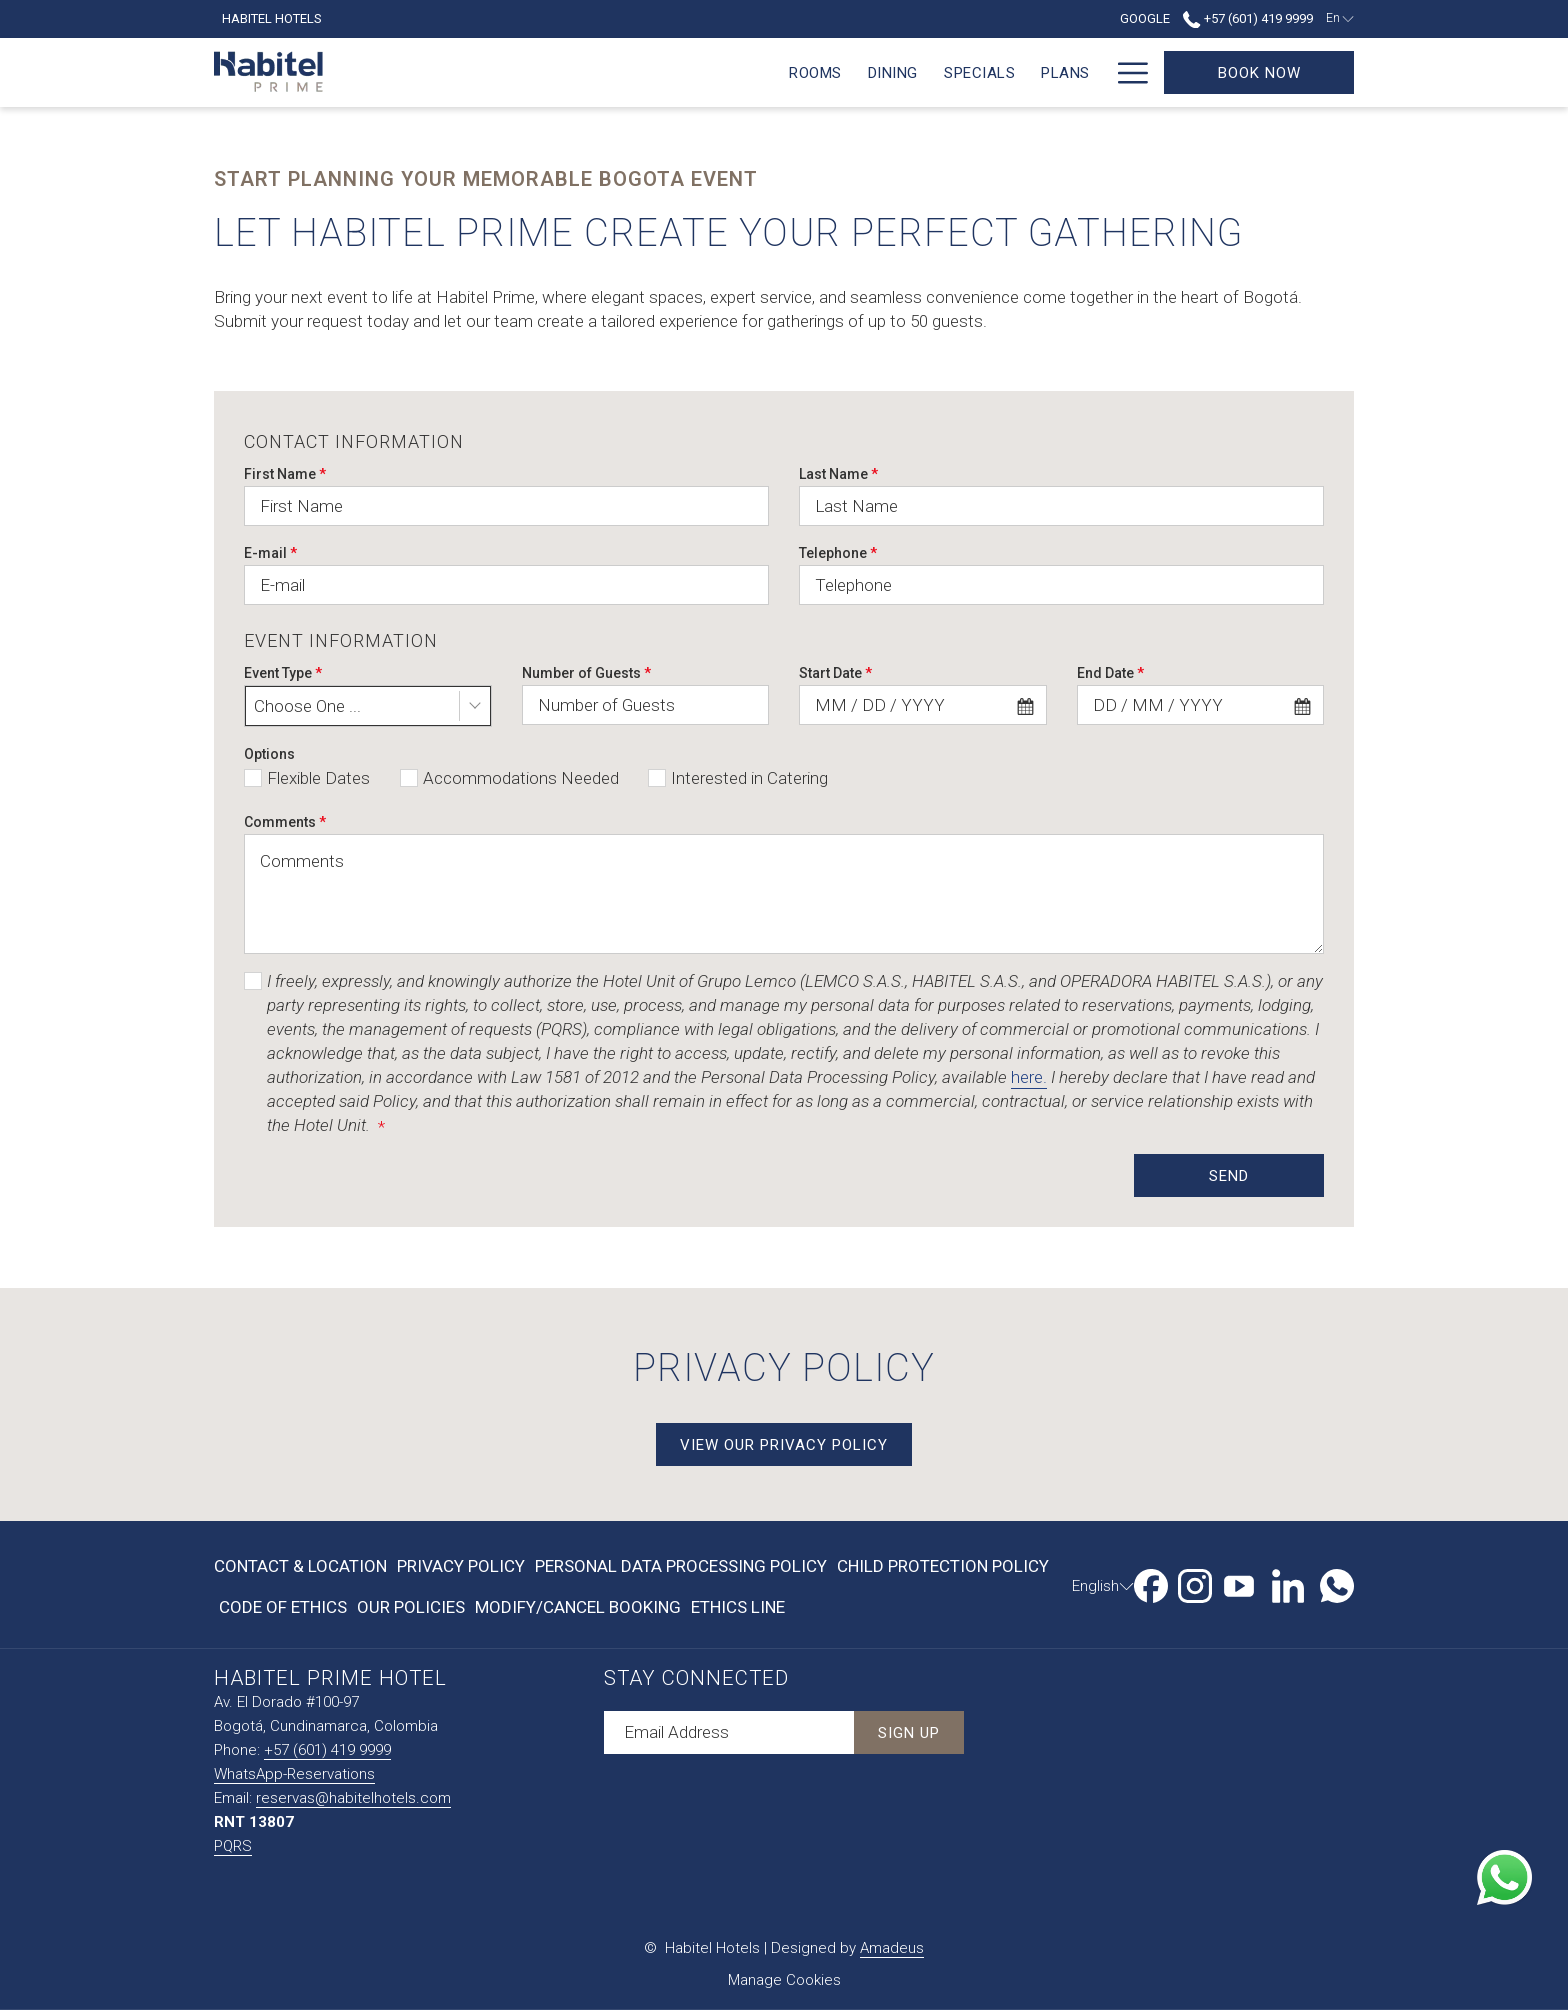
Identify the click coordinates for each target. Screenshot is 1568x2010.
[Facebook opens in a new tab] (1151, 1583)
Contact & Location (300, 1566)
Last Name (838, 474)
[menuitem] (428, 72)
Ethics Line (738, 1607)
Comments (285, 822)
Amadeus (892, 1948)
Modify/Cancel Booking (578, 1607)
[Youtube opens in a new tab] (1239, 1583)
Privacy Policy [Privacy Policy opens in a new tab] (461, 1570)
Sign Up (909, 1733)
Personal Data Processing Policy (681, 1566)
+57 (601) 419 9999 (327, 1750)
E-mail (270, 553)
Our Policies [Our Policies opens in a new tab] (411, 1611)
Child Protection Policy (943, 1566)
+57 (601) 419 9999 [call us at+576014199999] (1248, 18)
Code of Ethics (283, 1607)
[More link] (1125, 72)
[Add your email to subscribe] (729, 1732)
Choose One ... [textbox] (307, 706)
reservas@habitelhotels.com (353, 1798)
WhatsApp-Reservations (294, 1774)
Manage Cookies (784, 1980)
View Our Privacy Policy (796, 1444)
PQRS (233, 1846)
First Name (285, 474)
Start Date (835, 673)
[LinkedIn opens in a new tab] (1288, 1583)
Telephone (838, 553)
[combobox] (368, 706)
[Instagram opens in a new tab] (1195, 1583)
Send (1229, 1176)
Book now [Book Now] (1259, 73)
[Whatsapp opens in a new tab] (1337, 1583)
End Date (1110, 673)
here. (1029, 1077)
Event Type (283, 673)
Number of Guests (586, 673)
